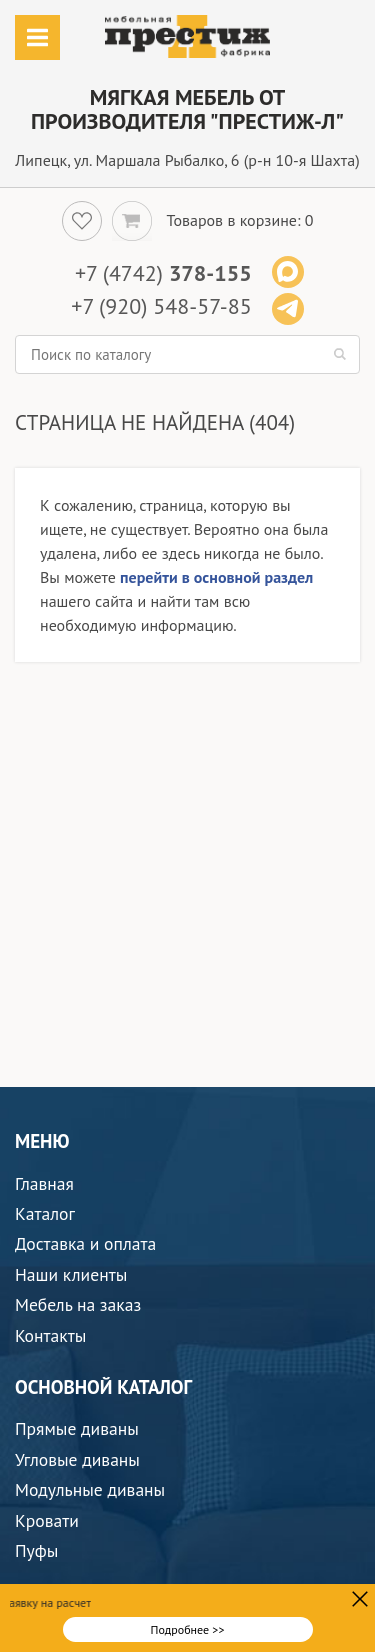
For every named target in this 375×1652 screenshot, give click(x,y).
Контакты (50, 1335)
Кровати (47, 1520)
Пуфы (36, 1550)
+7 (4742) (163, 273)
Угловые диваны (77, 1459)
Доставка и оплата (85, 1243)
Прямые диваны (77, 1428)
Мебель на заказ (78, 1304)
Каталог (45, 1213)
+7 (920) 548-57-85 (161, 306)
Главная (44, 1183)
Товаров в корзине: (234, 220)
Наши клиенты (71, 1274)
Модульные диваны (90, 1489)
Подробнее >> (188, 1629)
